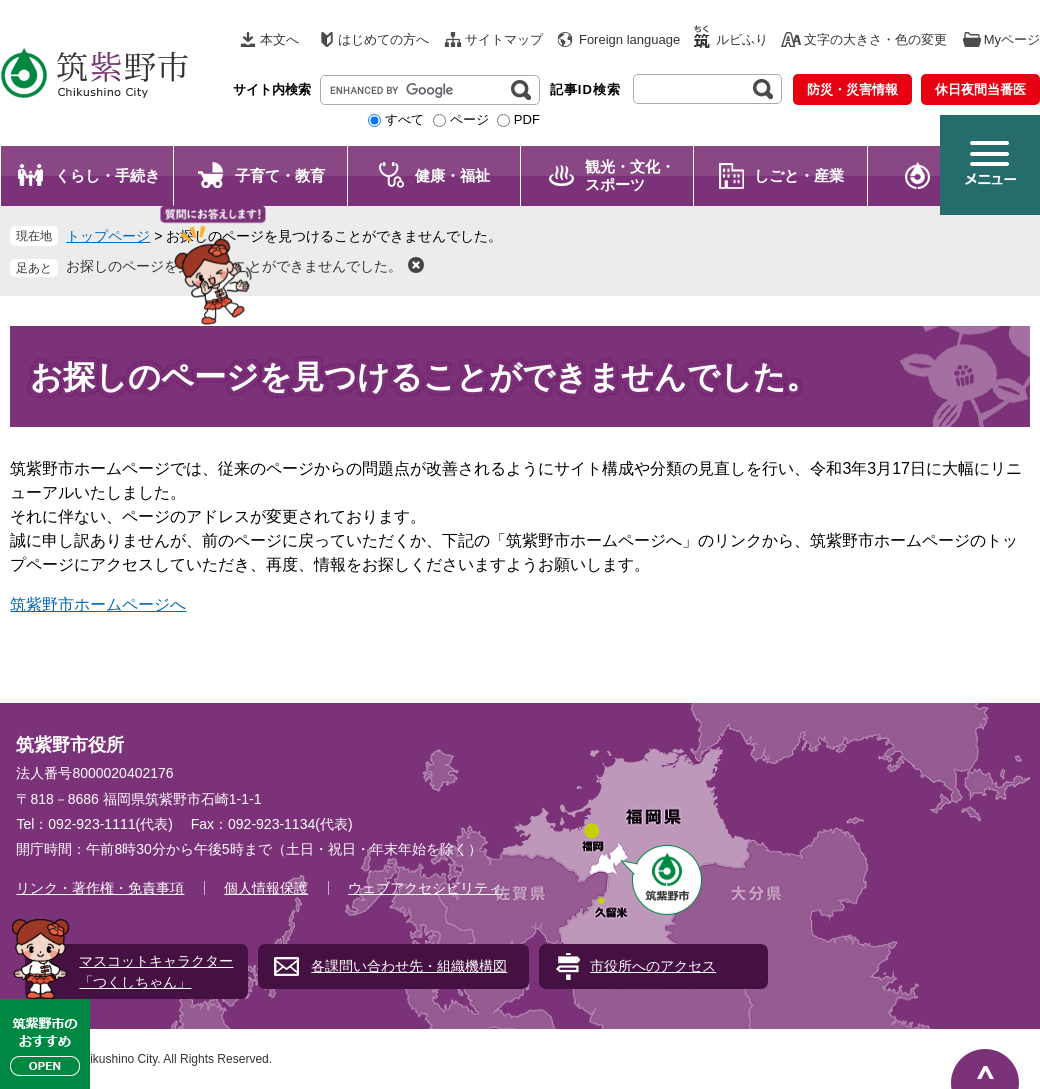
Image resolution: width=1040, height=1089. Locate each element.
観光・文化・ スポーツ (630, 175)
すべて (404, 119)
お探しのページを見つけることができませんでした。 (234, 266)
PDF (527, 119)
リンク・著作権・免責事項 (100, 888)
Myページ (1012, 39)
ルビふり (742, 39)
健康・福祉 (452, 175)
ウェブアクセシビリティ (425, 888)
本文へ (279, 39)
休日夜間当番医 (980, 89)
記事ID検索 (585, 89)
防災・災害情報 (852, 89)
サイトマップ (504, 39)
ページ (469, 119)
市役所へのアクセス (653, 966)
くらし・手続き (107, 175)
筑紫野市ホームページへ (98, 604)
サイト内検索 (272, 89)
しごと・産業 (799, 175)
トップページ (108, 236)
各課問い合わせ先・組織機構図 (409, 966)
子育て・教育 (280, 175)
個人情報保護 (266, 888)
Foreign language (629, 39)
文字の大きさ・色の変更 (875, 39)
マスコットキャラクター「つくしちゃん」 (156, 971)
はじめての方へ (383, 39)
